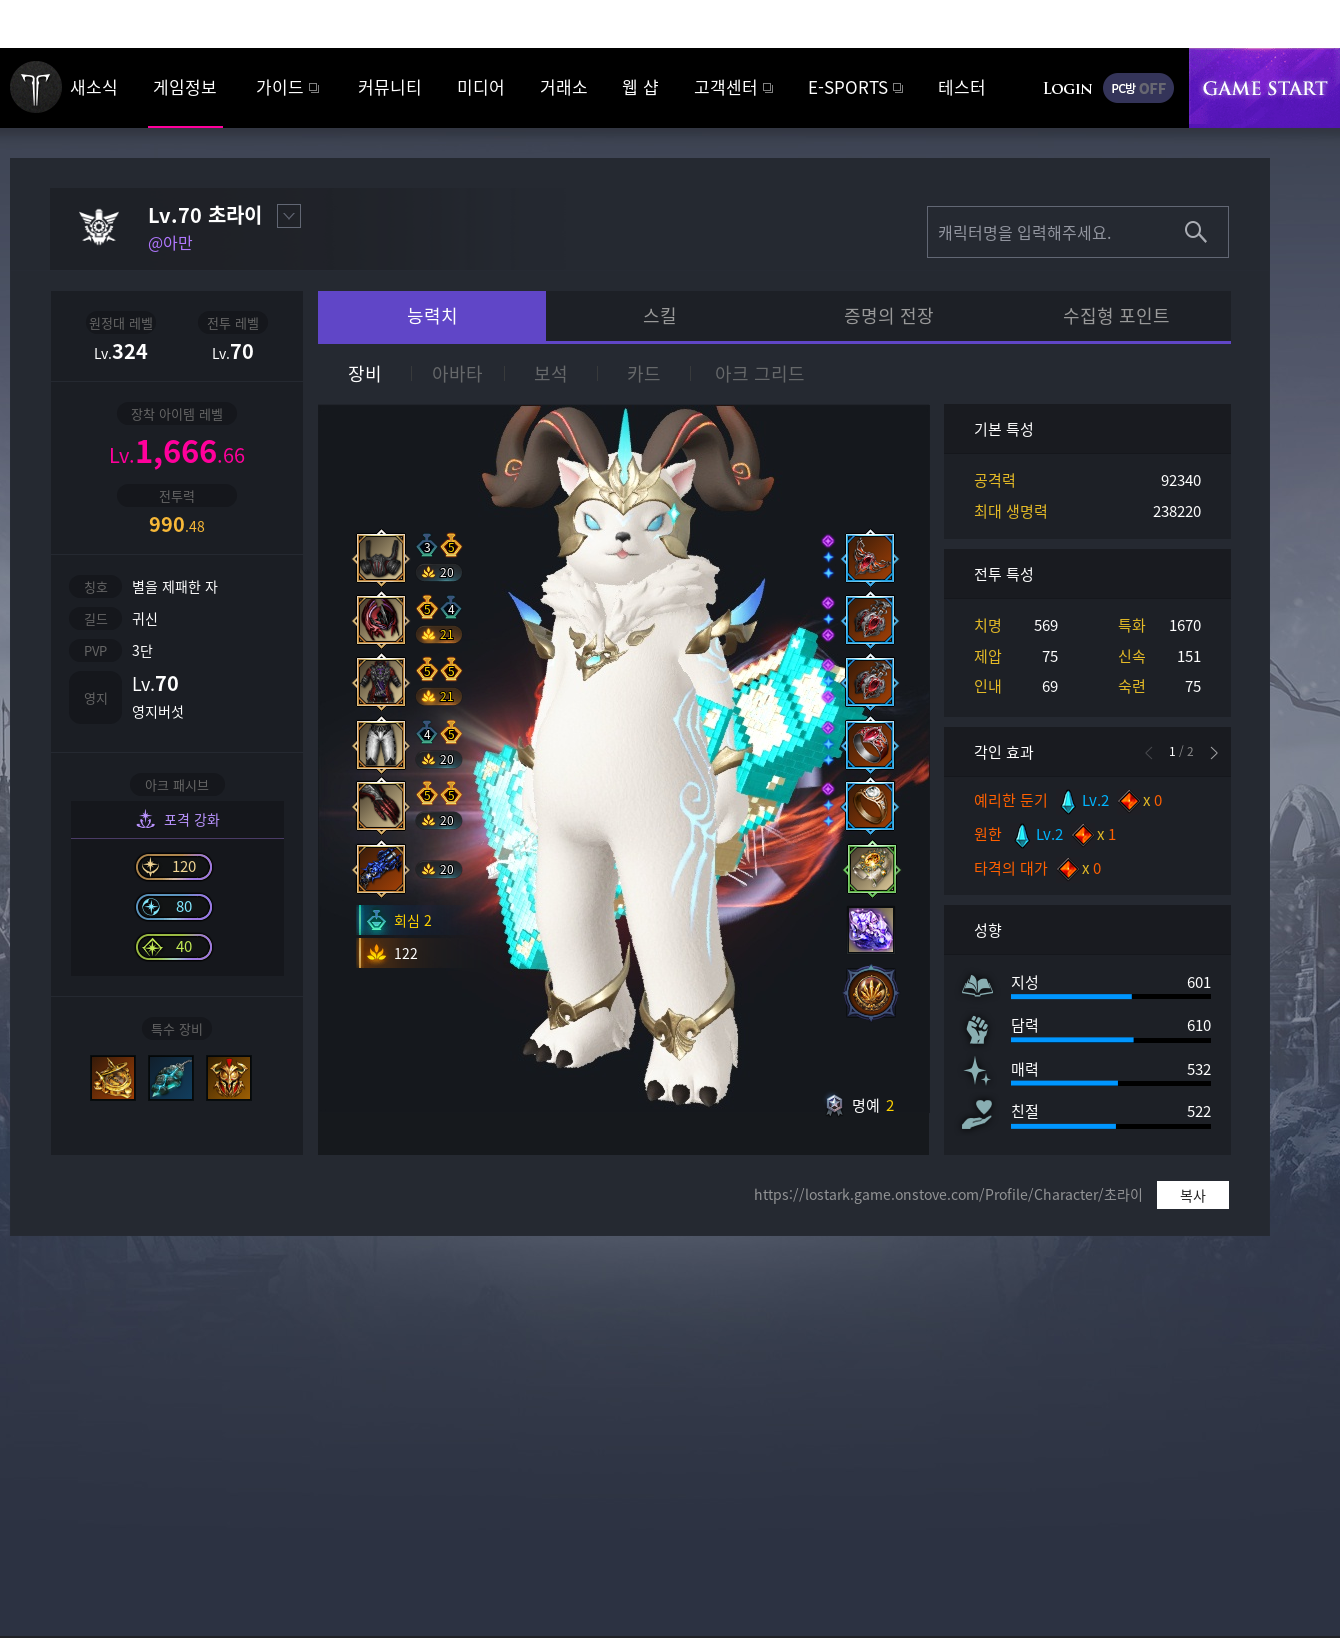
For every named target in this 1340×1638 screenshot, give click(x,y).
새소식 (94, 86)
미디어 (481, 86)
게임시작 (1264, 88)
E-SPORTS (848, 86)
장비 (365, 373)
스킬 (660, 315)
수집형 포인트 (1116, 315)
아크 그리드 (760, 373)
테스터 (962, 86)
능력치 (432, 315)
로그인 (1068, 88)
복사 (1193, 1195)
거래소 (564, 86)
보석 (551, 373)
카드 (644, 373)
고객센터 (726, 86)
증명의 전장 (889, 315)
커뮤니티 (390, 86)
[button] (1213, 752)
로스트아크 (36, 87)
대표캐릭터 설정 (289, 216)
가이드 (280, 86)
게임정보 (185, 86)
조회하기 (1196, 232)
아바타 (457, 373)
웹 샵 (640, 86)
